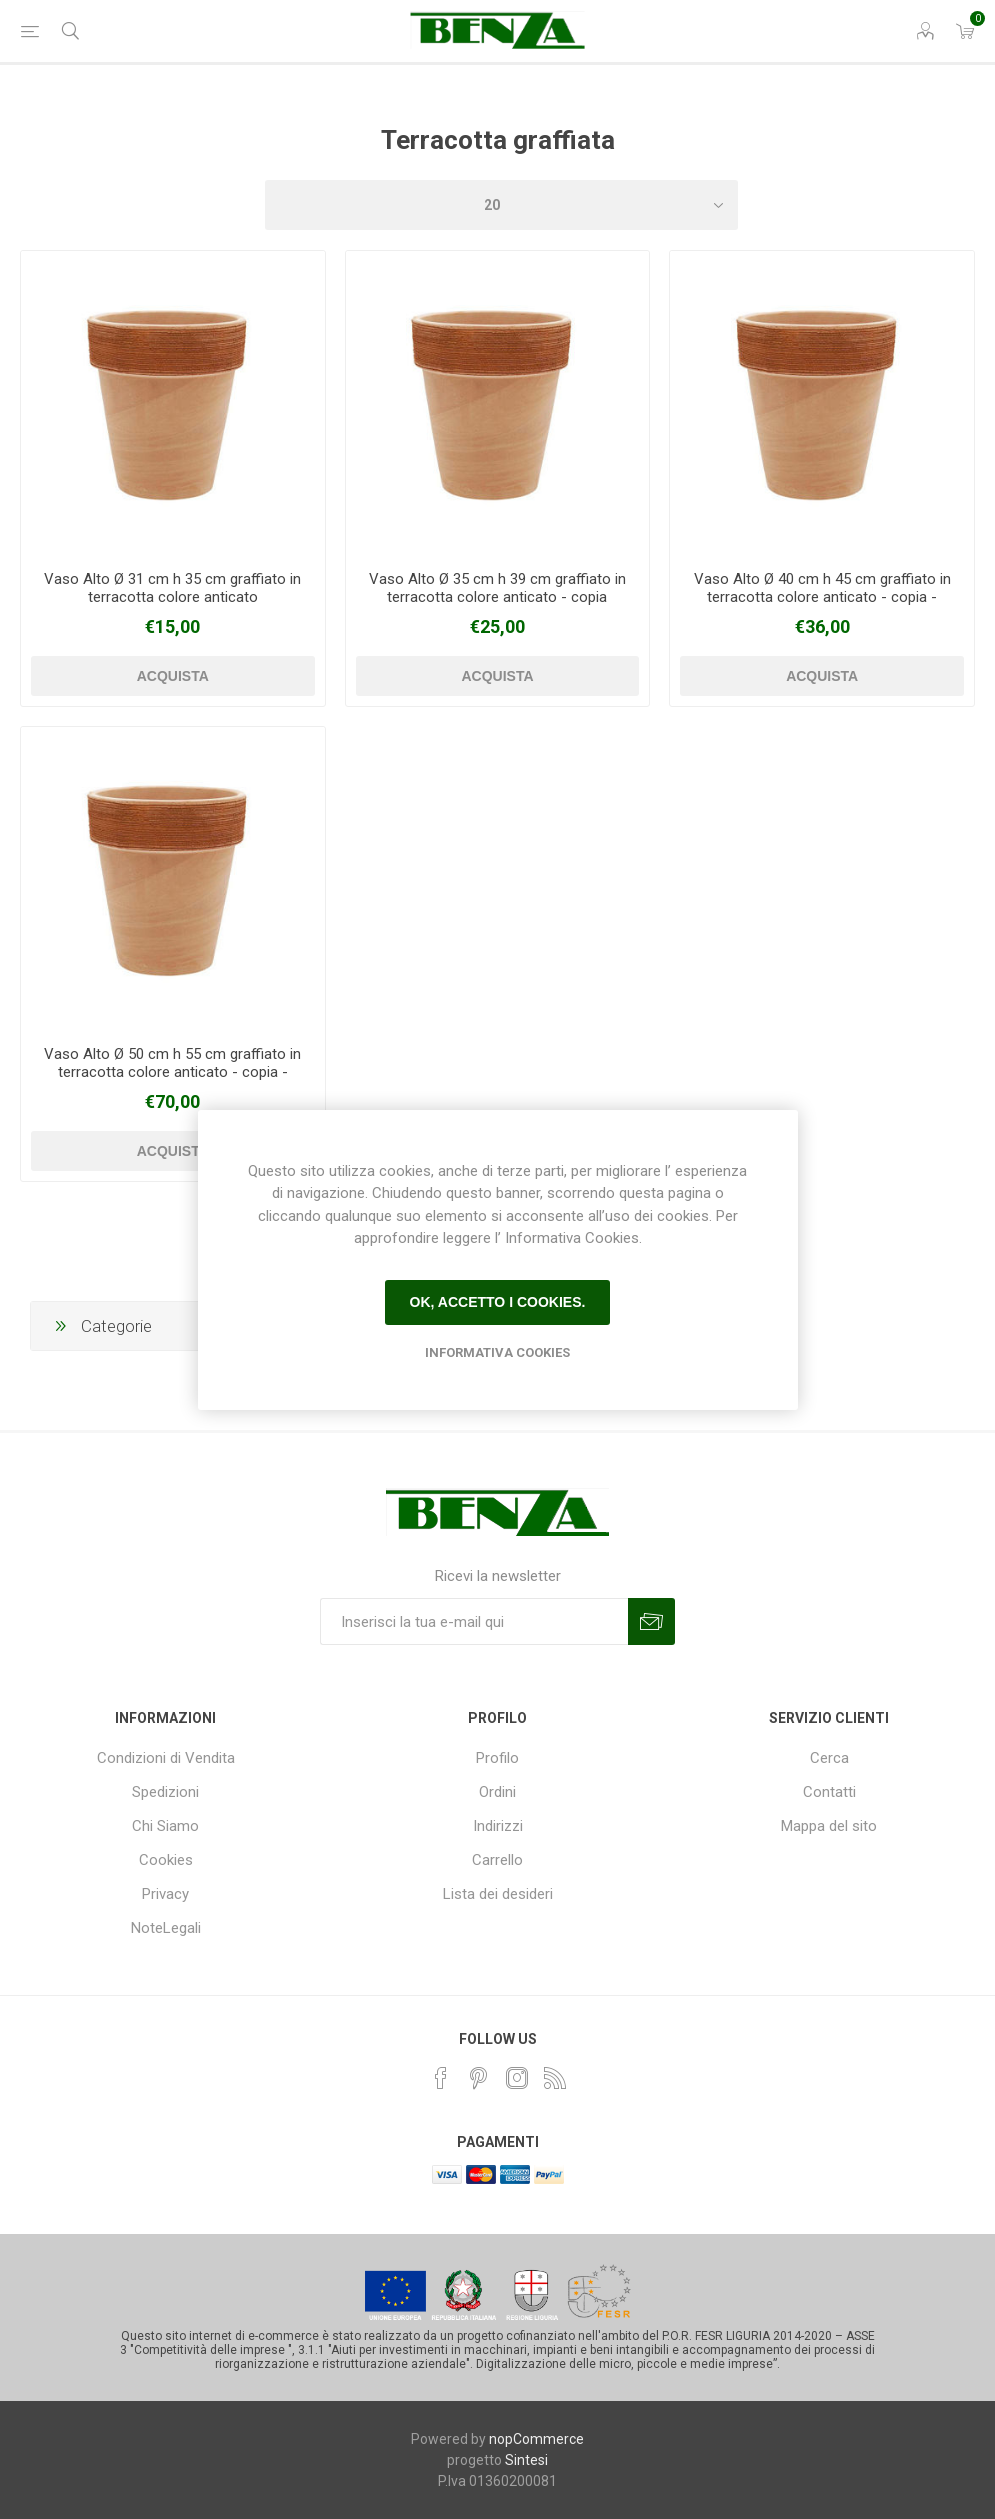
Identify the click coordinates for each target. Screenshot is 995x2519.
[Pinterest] (479, 2078)
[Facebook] (441, 2078)
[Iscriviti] (474, 1621)
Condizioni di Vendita (166, 1758)
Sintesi (526, 2460)
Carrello (497, 1860)
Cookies (166, 1860)
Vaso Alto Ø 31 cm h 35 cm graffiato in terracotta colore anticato (172, 588)
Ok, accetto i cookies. (498, 1302)
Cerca (829, 1758)
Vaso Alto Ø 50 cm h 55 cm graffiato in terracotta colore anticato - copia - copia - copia (172, 1072)
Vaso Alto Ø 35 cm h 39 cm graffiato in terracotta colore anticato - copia (497, 588)
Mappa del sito (829, 1826)
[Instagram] (517, 2078)
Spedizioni (165, 1792)
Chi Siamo (165, 1826)
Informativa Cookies (497, 1352)
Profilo (497, 1758)
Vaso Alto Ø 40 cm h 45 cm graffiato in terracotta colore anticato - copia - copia (822, 597)
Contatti (829, 1792)
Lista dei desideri (498, 1894)
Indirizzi (498, 1826)
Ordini (497, 1792)
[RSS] (555, 2078)
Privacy (165, 1894)
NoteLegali (166, 1928)
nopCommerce (536, 2439)
